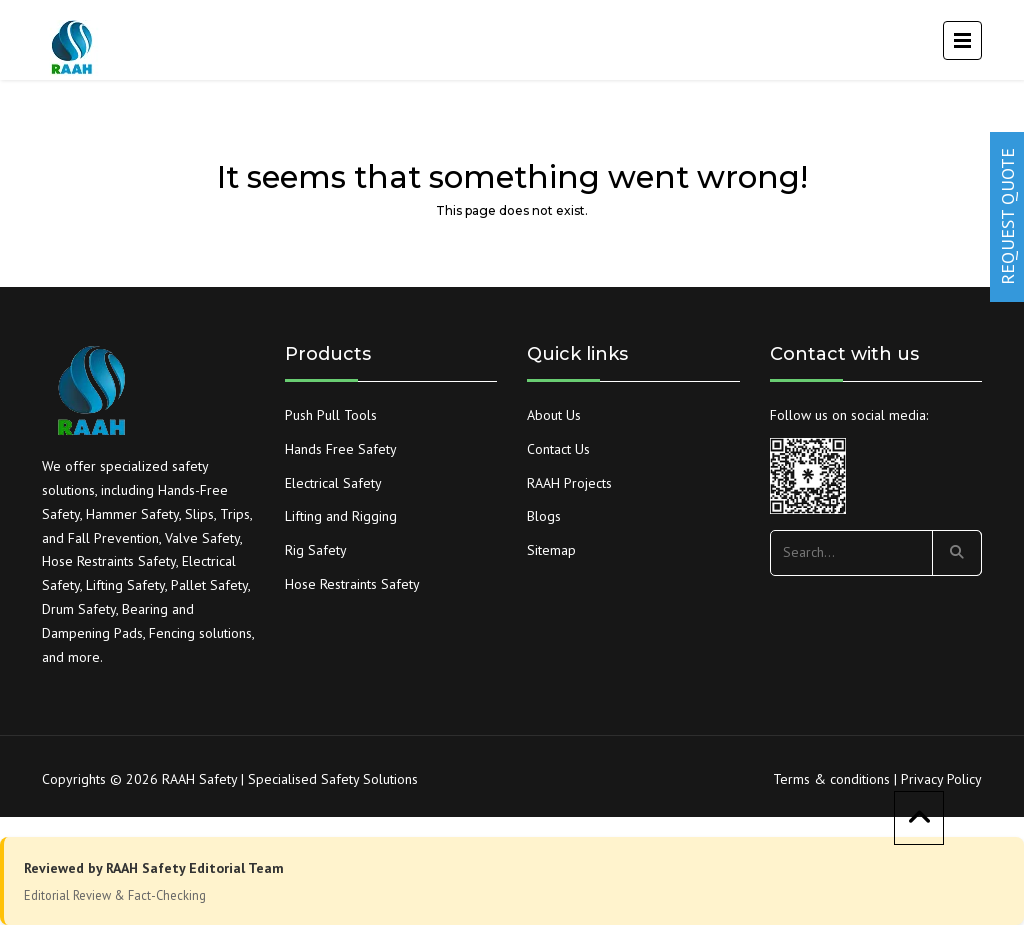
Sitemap (551, 550)
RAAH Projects (569, 483)
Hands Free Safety (341, 449)
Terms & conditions (831, 779)
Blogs (544, 516)
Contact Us (558, 449)
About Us (554, 415)
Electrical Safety (333, 483)
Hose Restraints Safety (352, 584)
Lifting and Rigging (341, 516)
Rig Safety (316, 550)
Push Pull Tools (331, 415)
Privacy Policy (941, 779)
